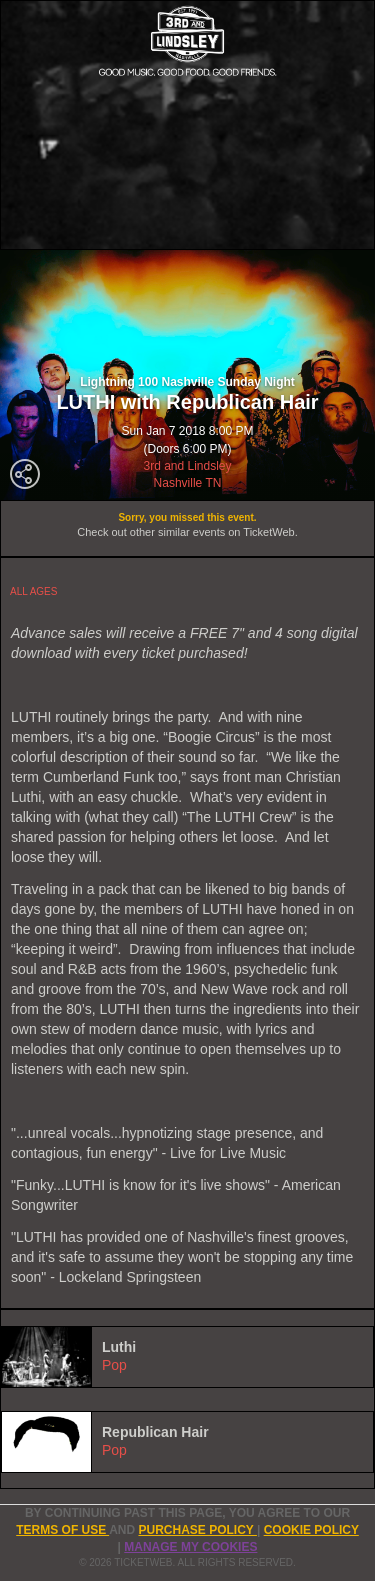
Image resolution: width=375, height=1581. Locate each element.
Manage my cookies (190, 1547)
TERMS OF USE (62, 1530)
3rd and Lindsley (187, 466)
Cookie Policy (311, 1530)
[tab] (187, 1357)
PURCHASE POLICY (197, 1530)
